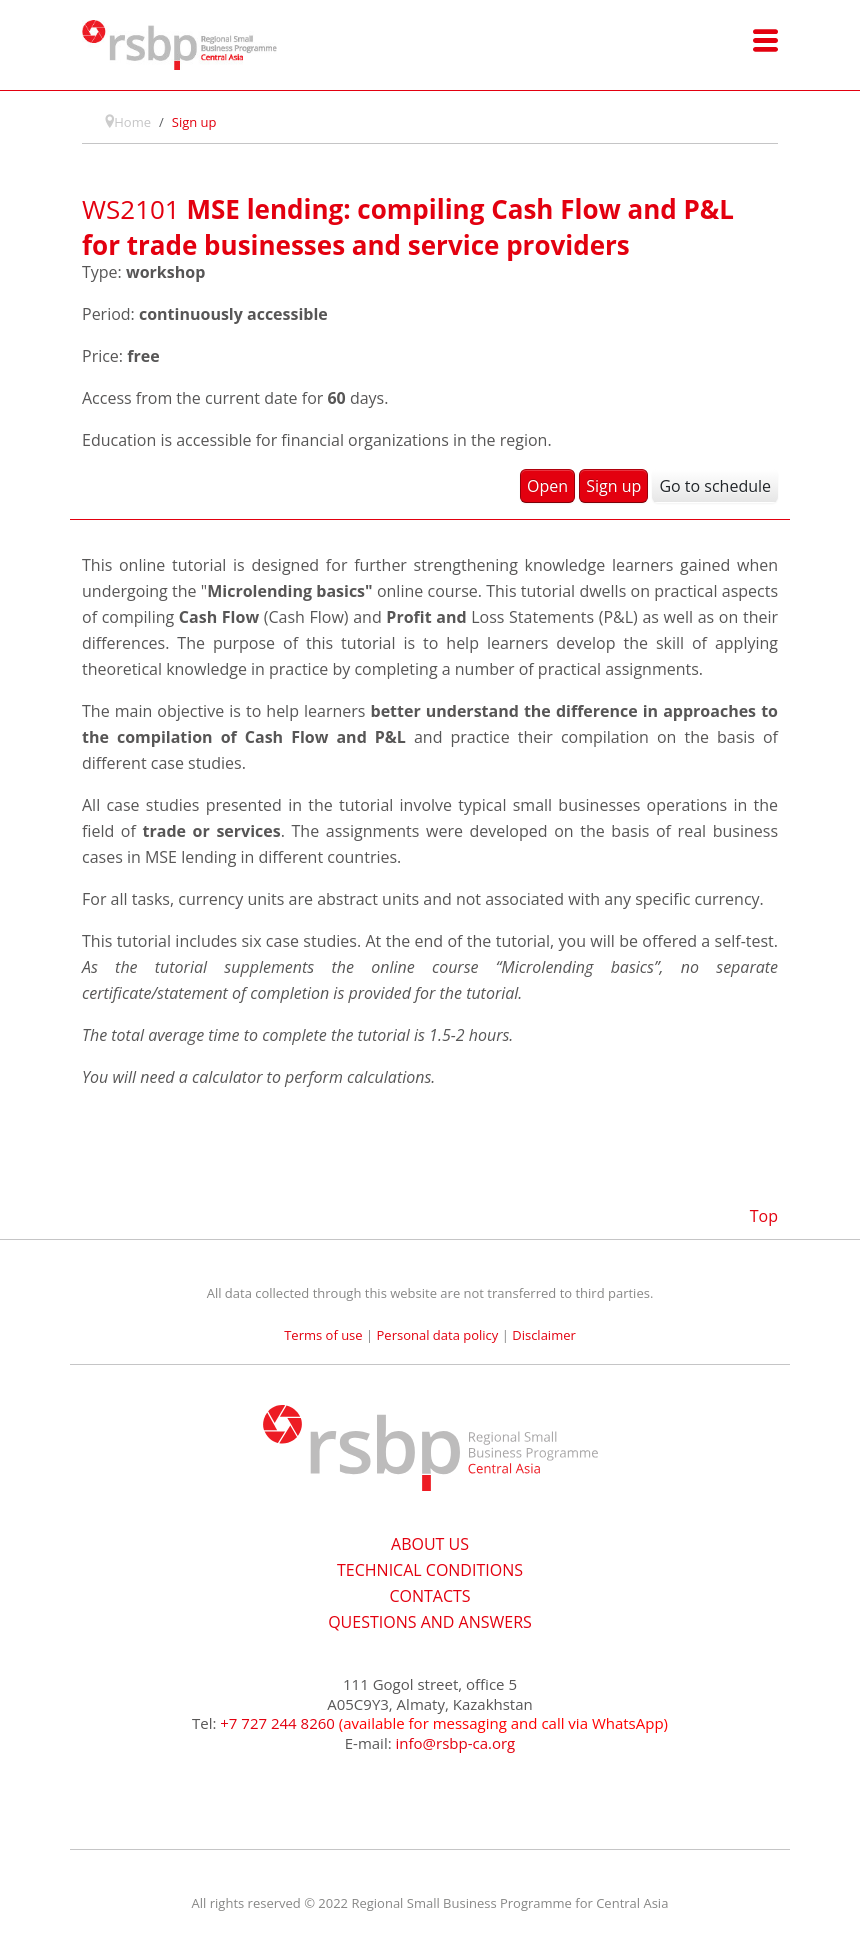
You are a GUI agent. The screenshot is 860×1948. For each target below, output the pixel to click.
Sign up (613, 486)
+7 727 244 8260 (277, 1723)
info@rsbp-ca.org (456, 1743)
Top (764, 1216)
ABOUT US (430, 1544)
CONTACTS (429, 1596)
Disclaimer (544, 1335)
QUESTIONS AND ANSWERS (430, 1622)
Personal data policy (438, 1335)
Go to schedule (715, 486)
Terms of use (323, 1335)
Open (547, 486)
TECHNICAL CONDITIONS (430, 1570)
